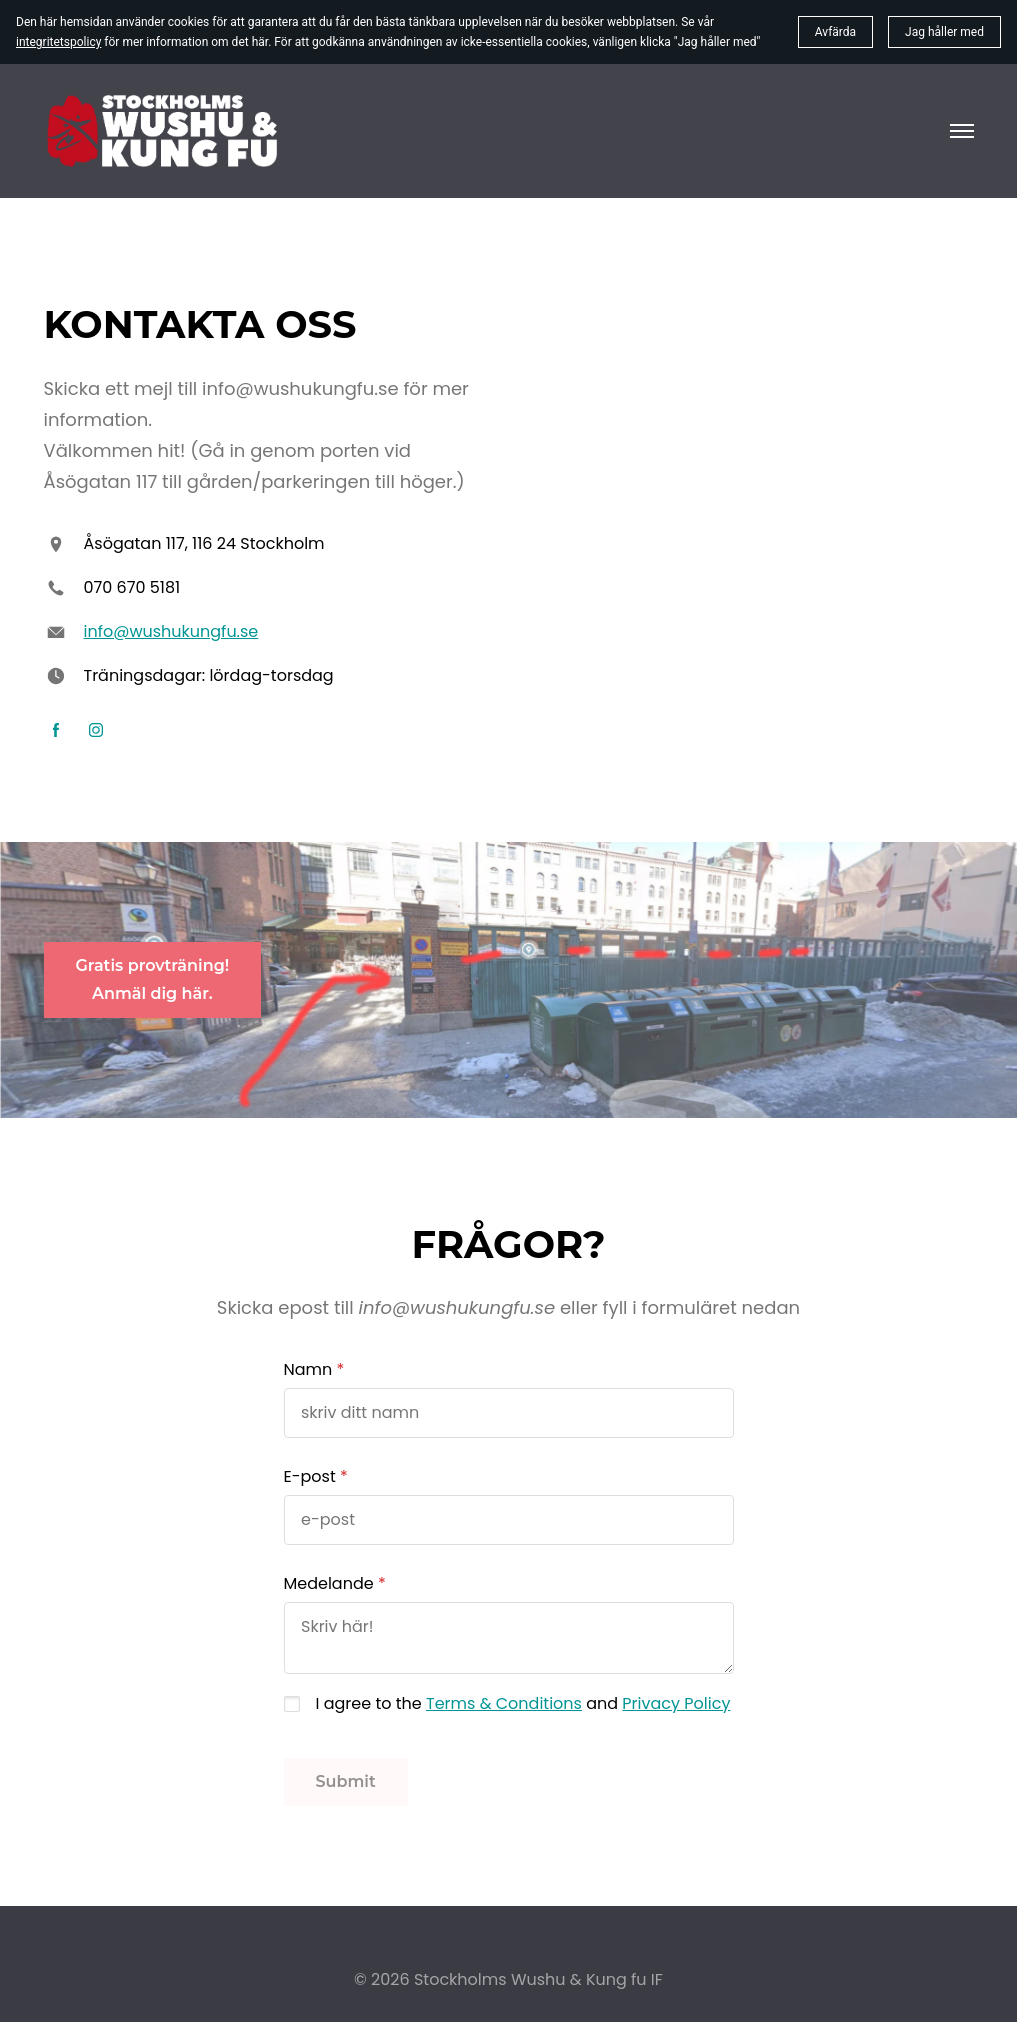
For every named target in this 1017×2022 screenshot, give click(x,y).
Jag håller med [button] (944, 32)
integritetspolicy (58, 42)
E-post (310, 1476)
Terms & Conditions (504, 1703)
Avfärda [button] (835, 32)
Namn (308, 1369)
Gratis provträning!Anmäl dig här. (153, 979)
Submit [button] (346, 1781)
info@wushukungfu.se (171, 631)
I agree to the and (523, 1703)
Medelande (329, 1583)
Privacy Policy (676, 1703)
